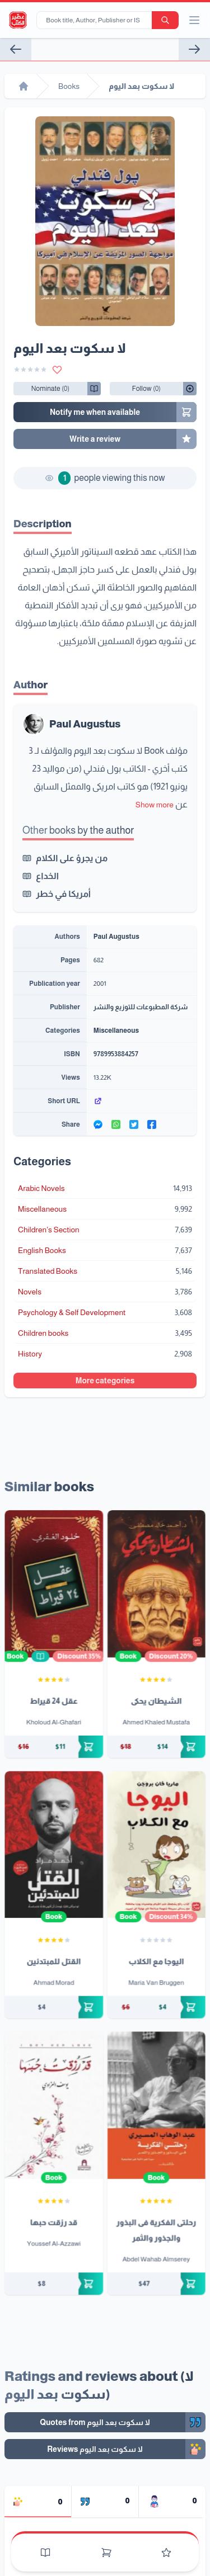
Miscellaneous (116, 1030)
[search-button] (165, 20)
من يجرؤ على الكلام (72, 858)
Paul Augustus (84, 724)
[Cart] (106, 2552)
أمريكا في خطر (63, 894)
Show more (155, 804)
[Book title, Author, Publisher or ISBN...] (96, 20)
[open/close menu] (194, 20)
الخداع (47, 876)
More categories (105, 1380)
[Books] (45, 2552)
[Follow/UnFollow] (50, 388)
